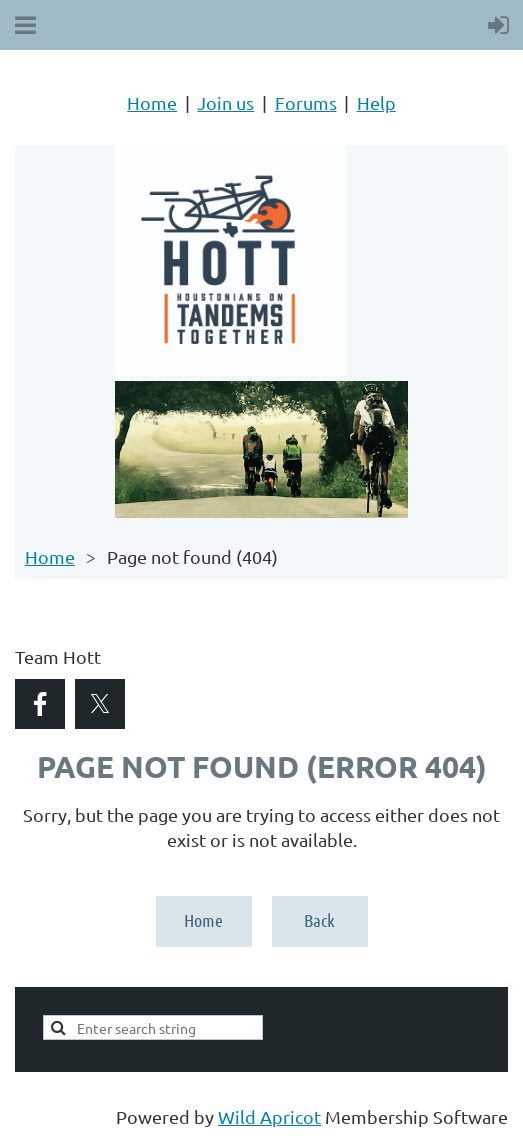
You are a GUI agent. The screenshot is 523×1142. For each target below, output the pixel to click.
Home (152, 102)
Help (376, 102)
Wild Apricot (269, 1116)
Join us (225, 102)
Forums (306, 102)
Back (319, 920)
